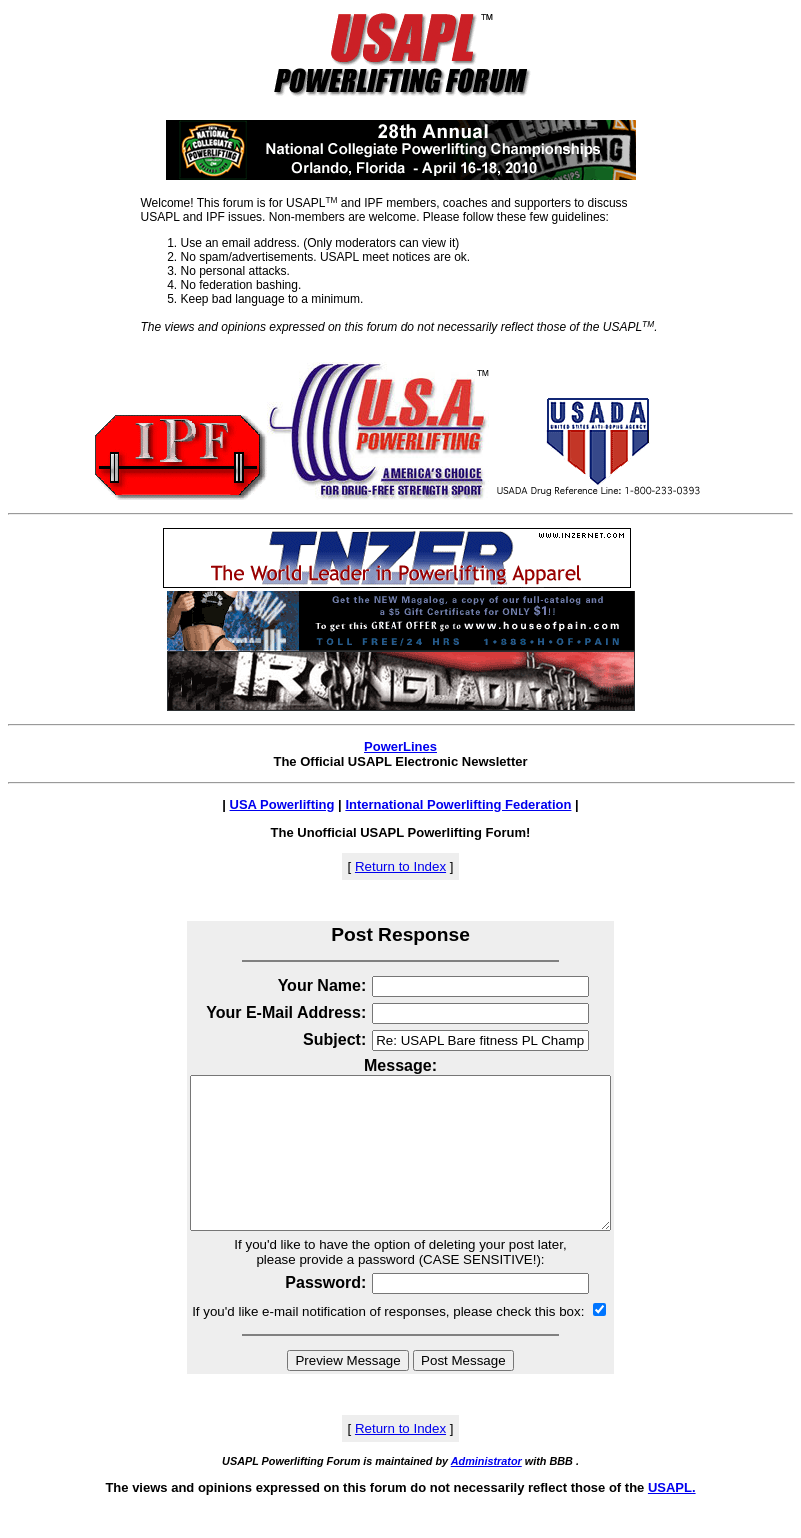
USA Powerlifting (282, 804)
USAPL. (672, 1517)
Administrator (486, 1491)
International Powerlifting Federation (458, 804)
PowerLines (400, 746)
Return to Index (400, 866)
